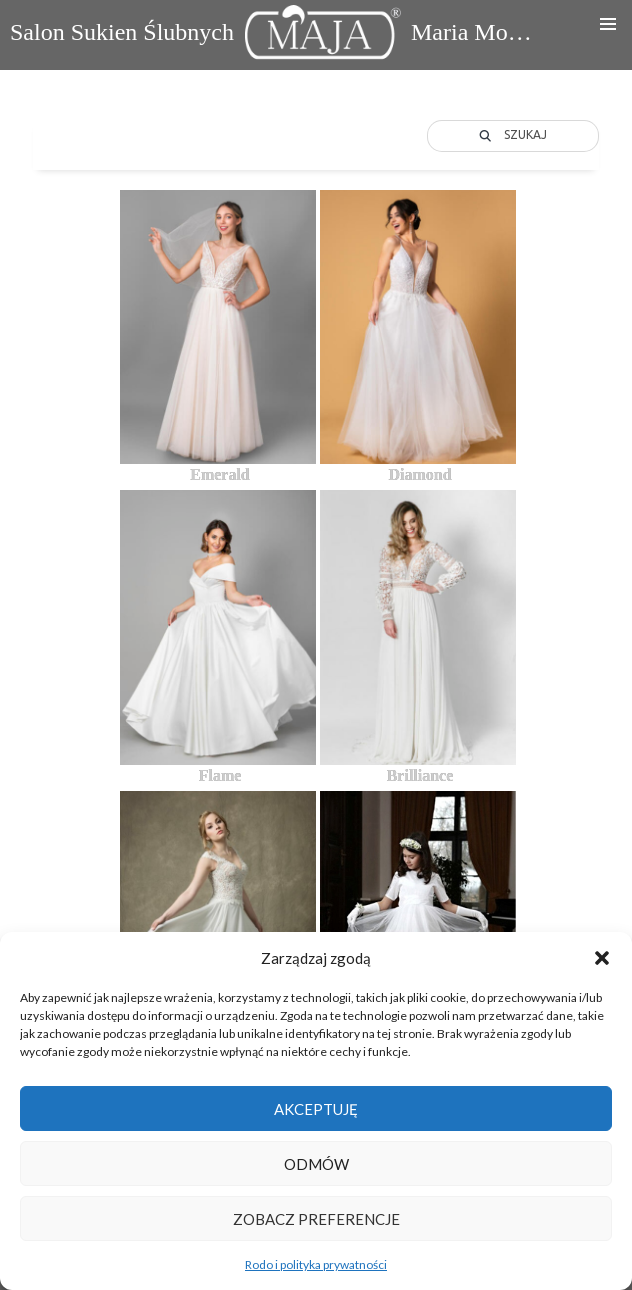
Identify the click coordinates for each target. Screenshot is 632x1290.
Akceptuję (316, 1109)
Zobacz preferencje (316, 1219)
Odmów (316, 1164)
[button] (602, 958)
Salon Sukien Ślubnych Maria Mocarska (273, 37)
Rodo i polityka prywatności (316, 1264)
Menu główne (608, 24)
